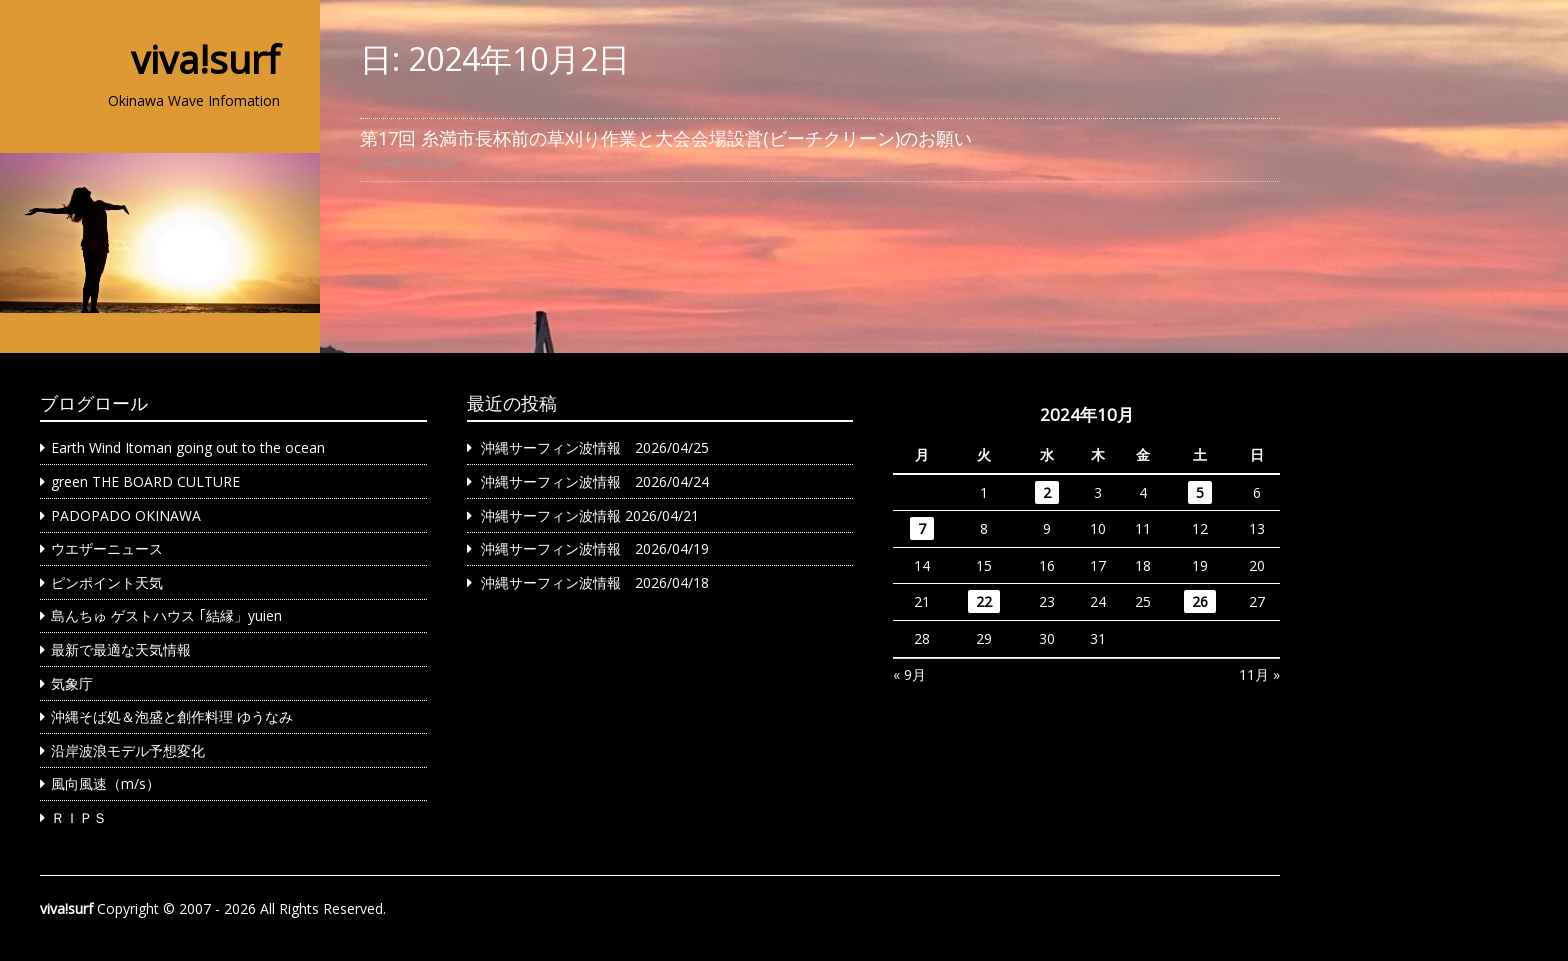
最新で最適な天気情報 (121, 649)
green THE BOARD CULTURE (145, 481)
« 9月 (909, 674)
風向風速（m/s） (105, 783)
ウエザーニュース (107, 548)
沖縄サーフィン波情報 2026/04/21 (590, 515)
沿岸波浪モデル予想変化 (128, 750)
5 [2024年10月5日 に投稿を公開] (1200, 492)
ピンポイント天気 (107, 582)
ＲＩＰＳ (79, 817)
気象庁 (72, 683)
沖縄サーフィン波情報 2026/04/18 (595, 582)
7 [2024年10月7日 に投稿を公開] (922, 528)
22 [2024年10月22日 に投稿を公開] (984, 601)
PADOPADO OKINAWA (126, 515)
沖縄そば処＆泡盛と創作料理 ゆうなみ (172, 716)
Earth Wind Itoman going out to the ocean (188, 447)
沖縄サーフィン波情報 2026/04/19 (595, 548)
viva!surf (205, 59)
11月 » (1259, 674)
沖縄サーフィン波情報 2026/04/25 (595, 447)
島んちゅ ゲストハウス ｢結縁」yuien (166, 615)
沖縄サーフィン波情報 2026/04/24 (595, 481)
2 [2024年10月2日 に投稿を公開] (1047, 492)
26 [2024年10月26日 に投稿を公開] (1200, 601)
